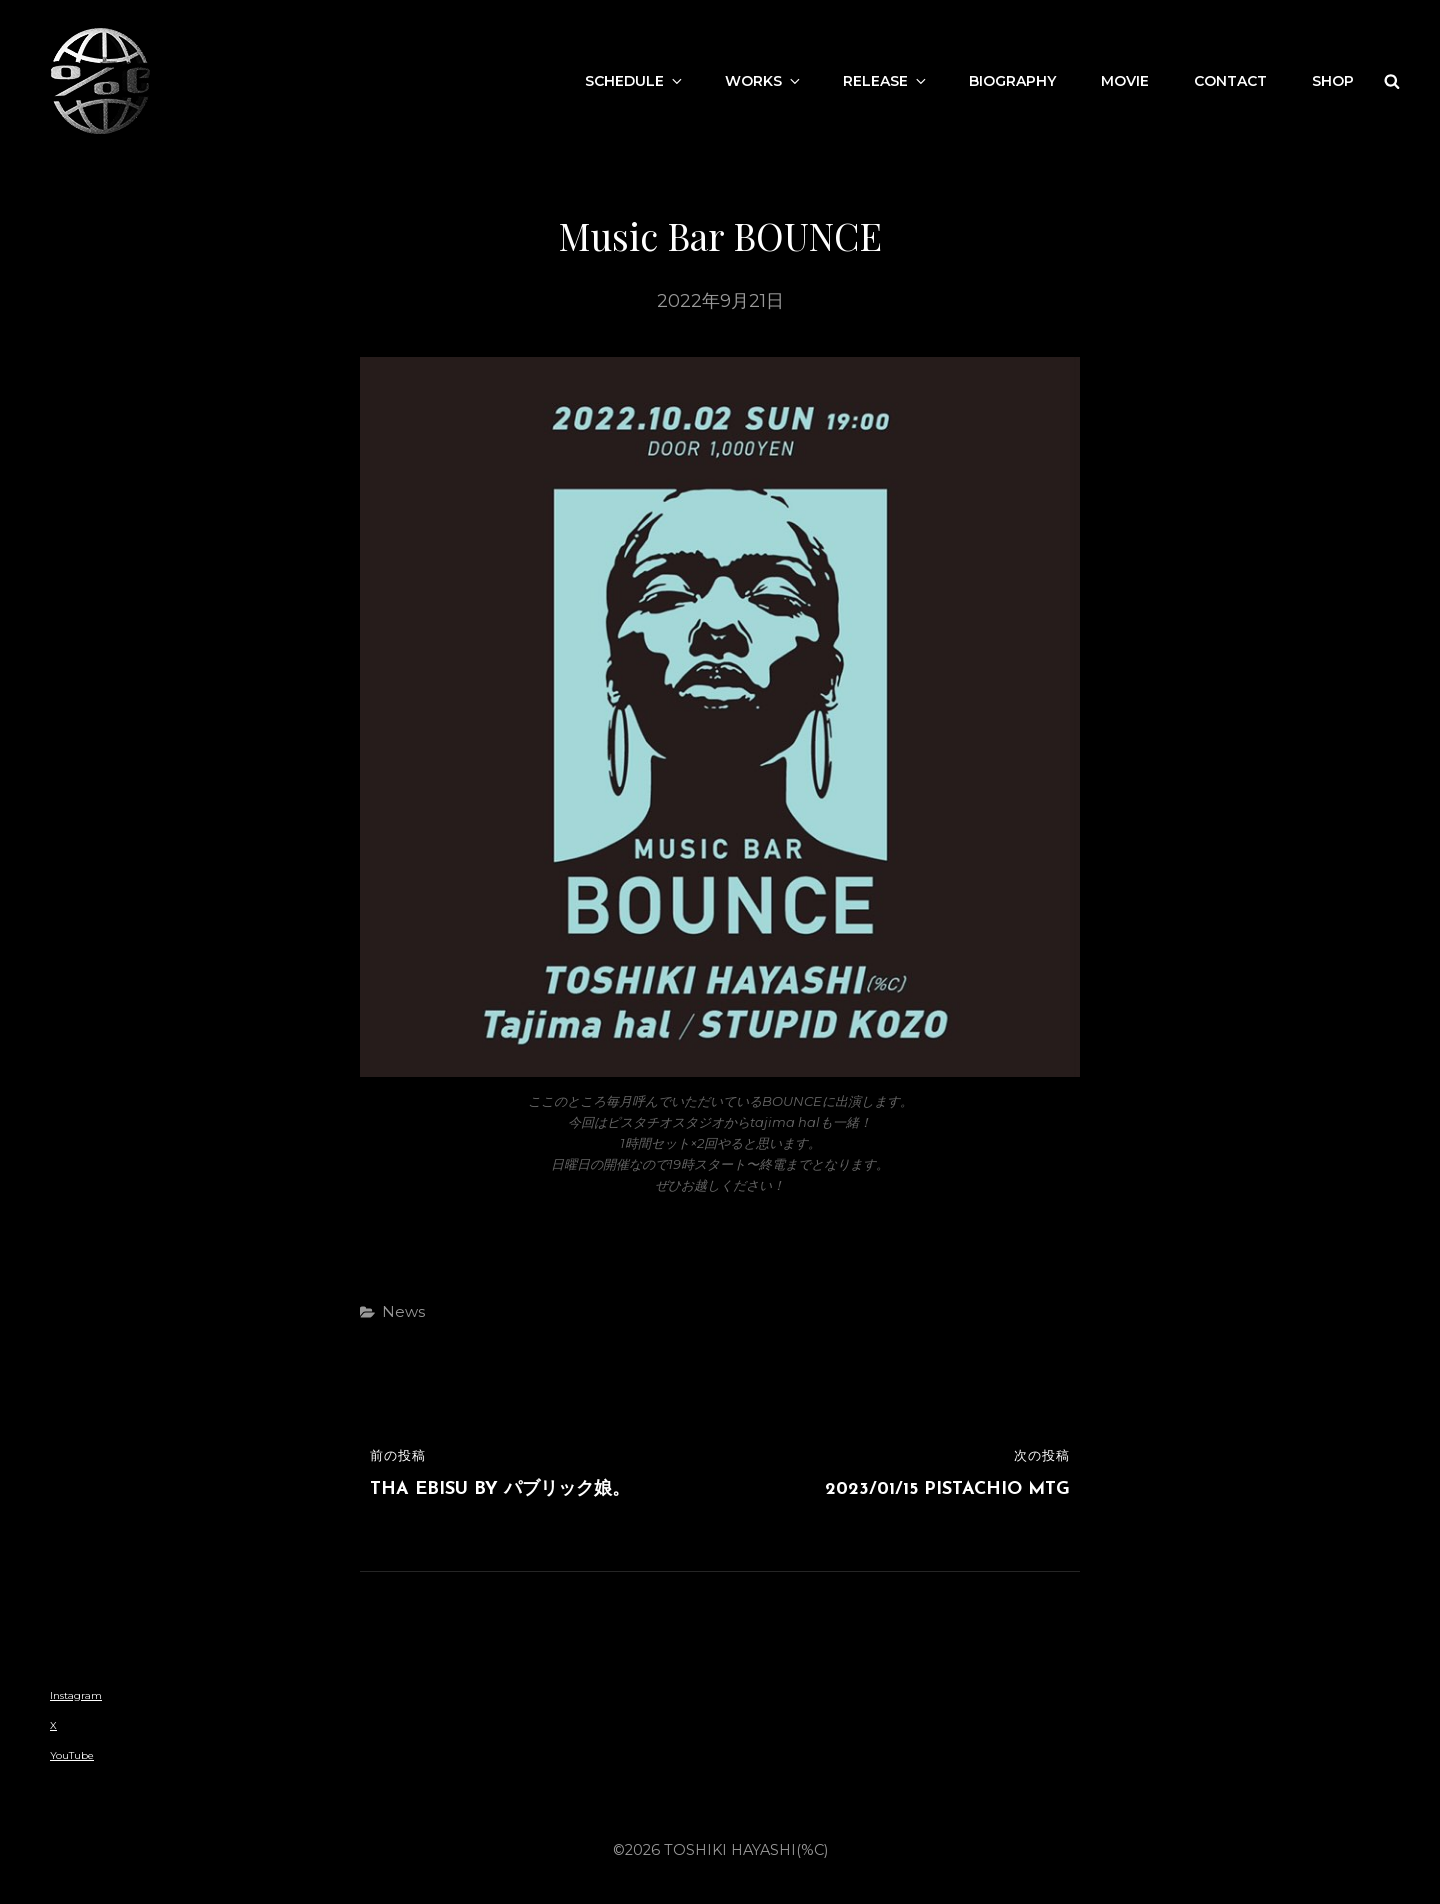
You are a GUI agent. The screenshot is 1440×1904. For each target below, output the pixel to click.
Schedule (635, 81)
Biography (1012, 81)
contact (1230, 81)
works (764, 81)
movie (1125, 81)
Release (886, 81)
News (403, 1311)
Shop (1333, 81)
